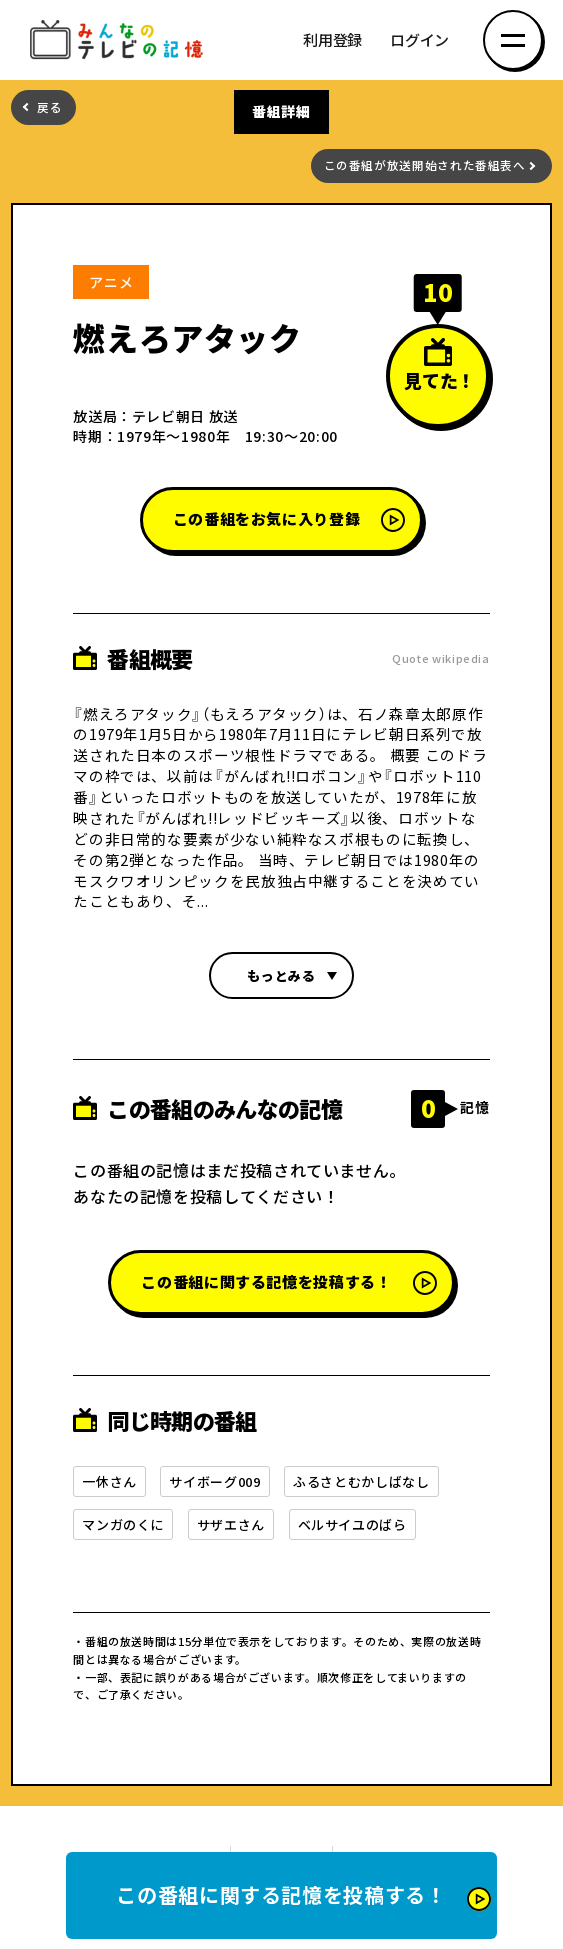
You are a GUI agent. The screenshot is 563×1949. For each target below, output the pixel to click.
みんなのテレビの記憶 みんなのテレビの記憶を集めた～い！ (120, 40)
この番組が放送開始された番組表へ (425, 165)
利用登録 (332, 40)
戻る (49, 107)
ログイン (419, 40)
